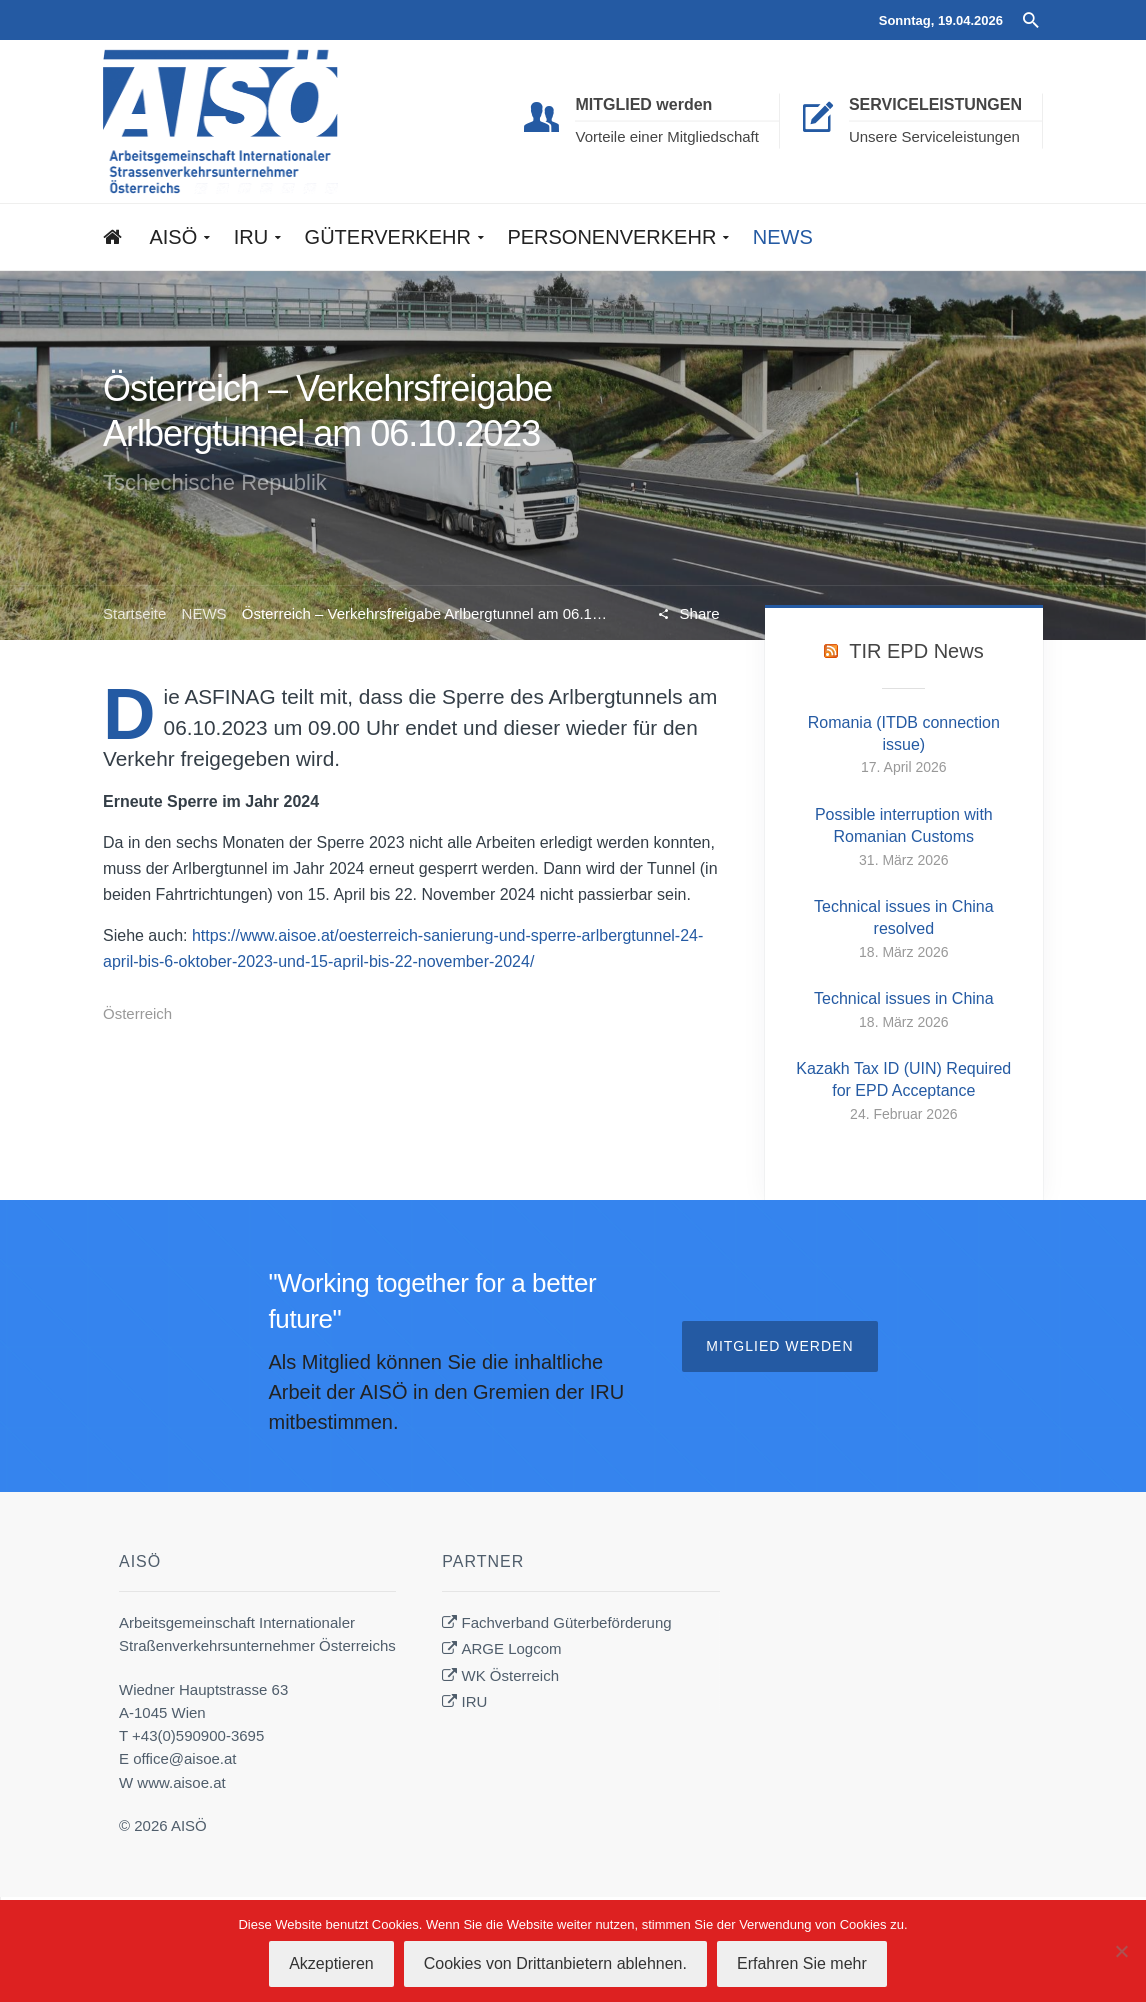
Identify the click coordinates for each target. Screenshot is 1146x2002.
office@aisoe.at (184, 1758)
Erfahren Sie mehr (802, 1963)
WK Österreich (511, 1675)
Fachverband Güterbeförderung (567, 1622)
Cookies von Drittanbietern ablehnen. (555, 1963)
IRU (475, 1701)
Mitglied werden (779, 1346)
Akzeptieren (331, 1963)
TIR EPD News (916, 651)
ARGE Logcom (512, 1648)
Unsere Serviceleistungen (934, 136)
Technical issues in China (904, 998)
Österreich (137, 1013)
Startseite (134, 613)
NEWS (204, 613)
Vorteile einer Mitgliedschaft (666, 136)
